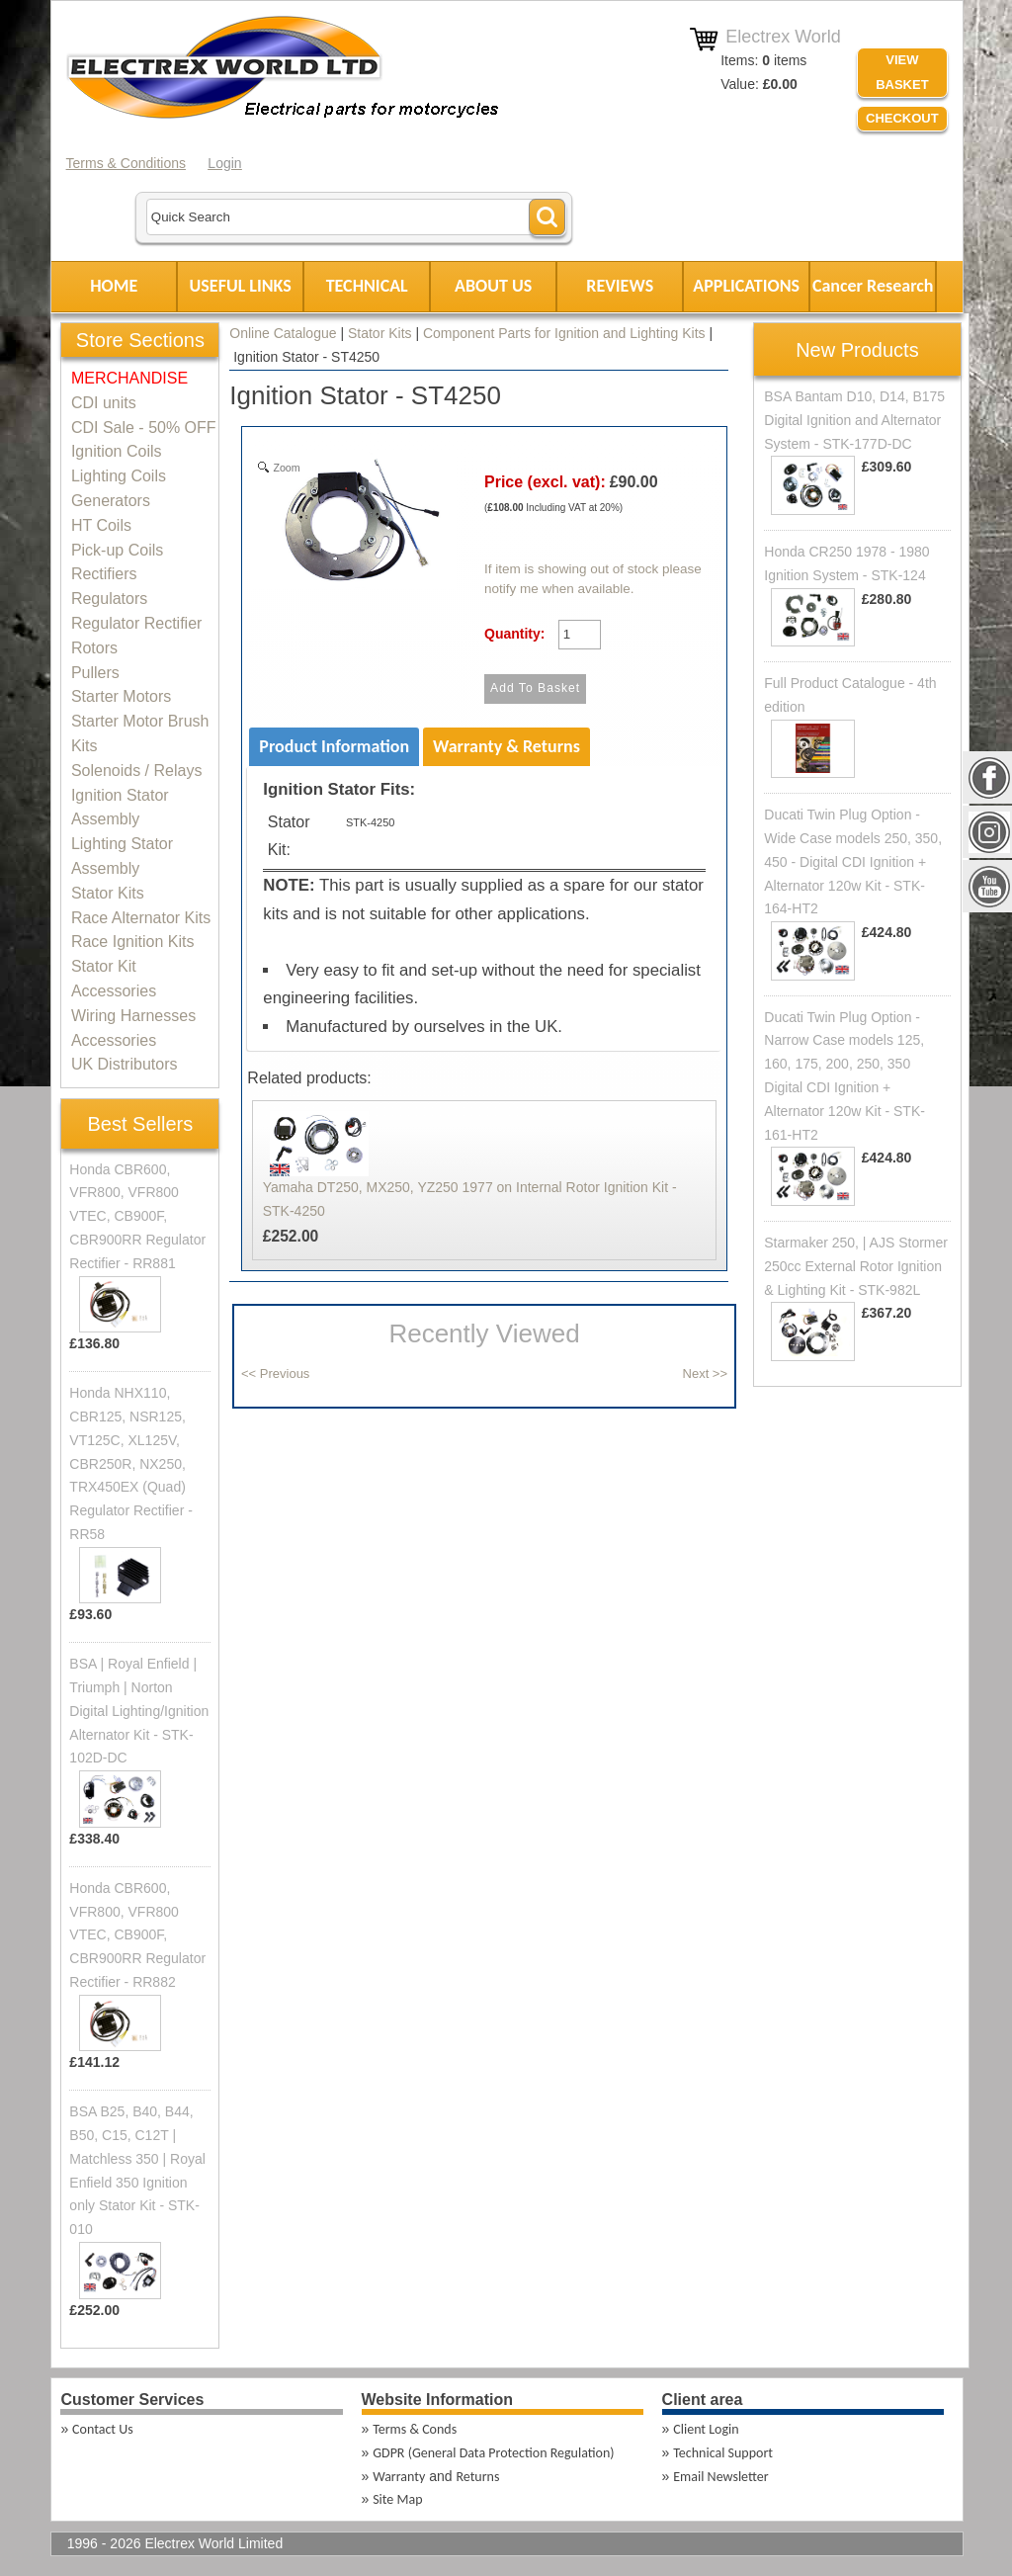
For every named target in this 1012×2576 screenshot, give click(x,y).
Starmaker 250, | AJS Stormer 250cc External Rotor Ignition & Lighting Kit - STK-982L (856, 1266)
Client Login (705, 2429)
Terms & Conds (415, 2429)
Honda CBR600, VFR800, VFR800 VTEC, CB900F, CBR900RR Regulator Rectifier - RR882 (137, 1935)
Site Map (397, 2499)
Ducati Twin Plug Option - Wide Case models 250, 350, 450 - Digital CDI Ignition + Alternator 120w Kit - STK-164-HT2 (853, 861)
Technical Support (723, 2453)
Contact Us (102, 2429)
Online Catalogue (282, 333)
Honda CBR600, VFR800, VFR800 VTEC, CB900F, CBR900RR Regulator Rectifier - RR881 (137, 1216)
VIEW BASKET (902, 72)
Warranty (399, 2476)
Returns (477, 2476)
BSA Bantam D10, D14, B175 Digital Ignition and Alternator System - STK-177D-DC (854, 420)
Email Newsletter (720, 2476)
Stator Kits (380, 333)
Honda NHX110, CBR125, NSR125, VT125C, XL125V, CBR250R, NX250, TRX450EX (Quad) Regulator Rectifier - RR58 (131, 1463)
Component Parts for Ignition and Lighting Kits (564, 333)
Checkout (902, 118)
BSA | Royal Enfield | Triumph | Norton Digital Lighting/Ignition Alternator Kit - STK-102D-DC (139, 1710)
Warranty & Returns (506, 746)
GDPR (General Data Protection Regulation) (493, 2453)
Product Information (334, 746)
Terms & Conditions (126, 163)
